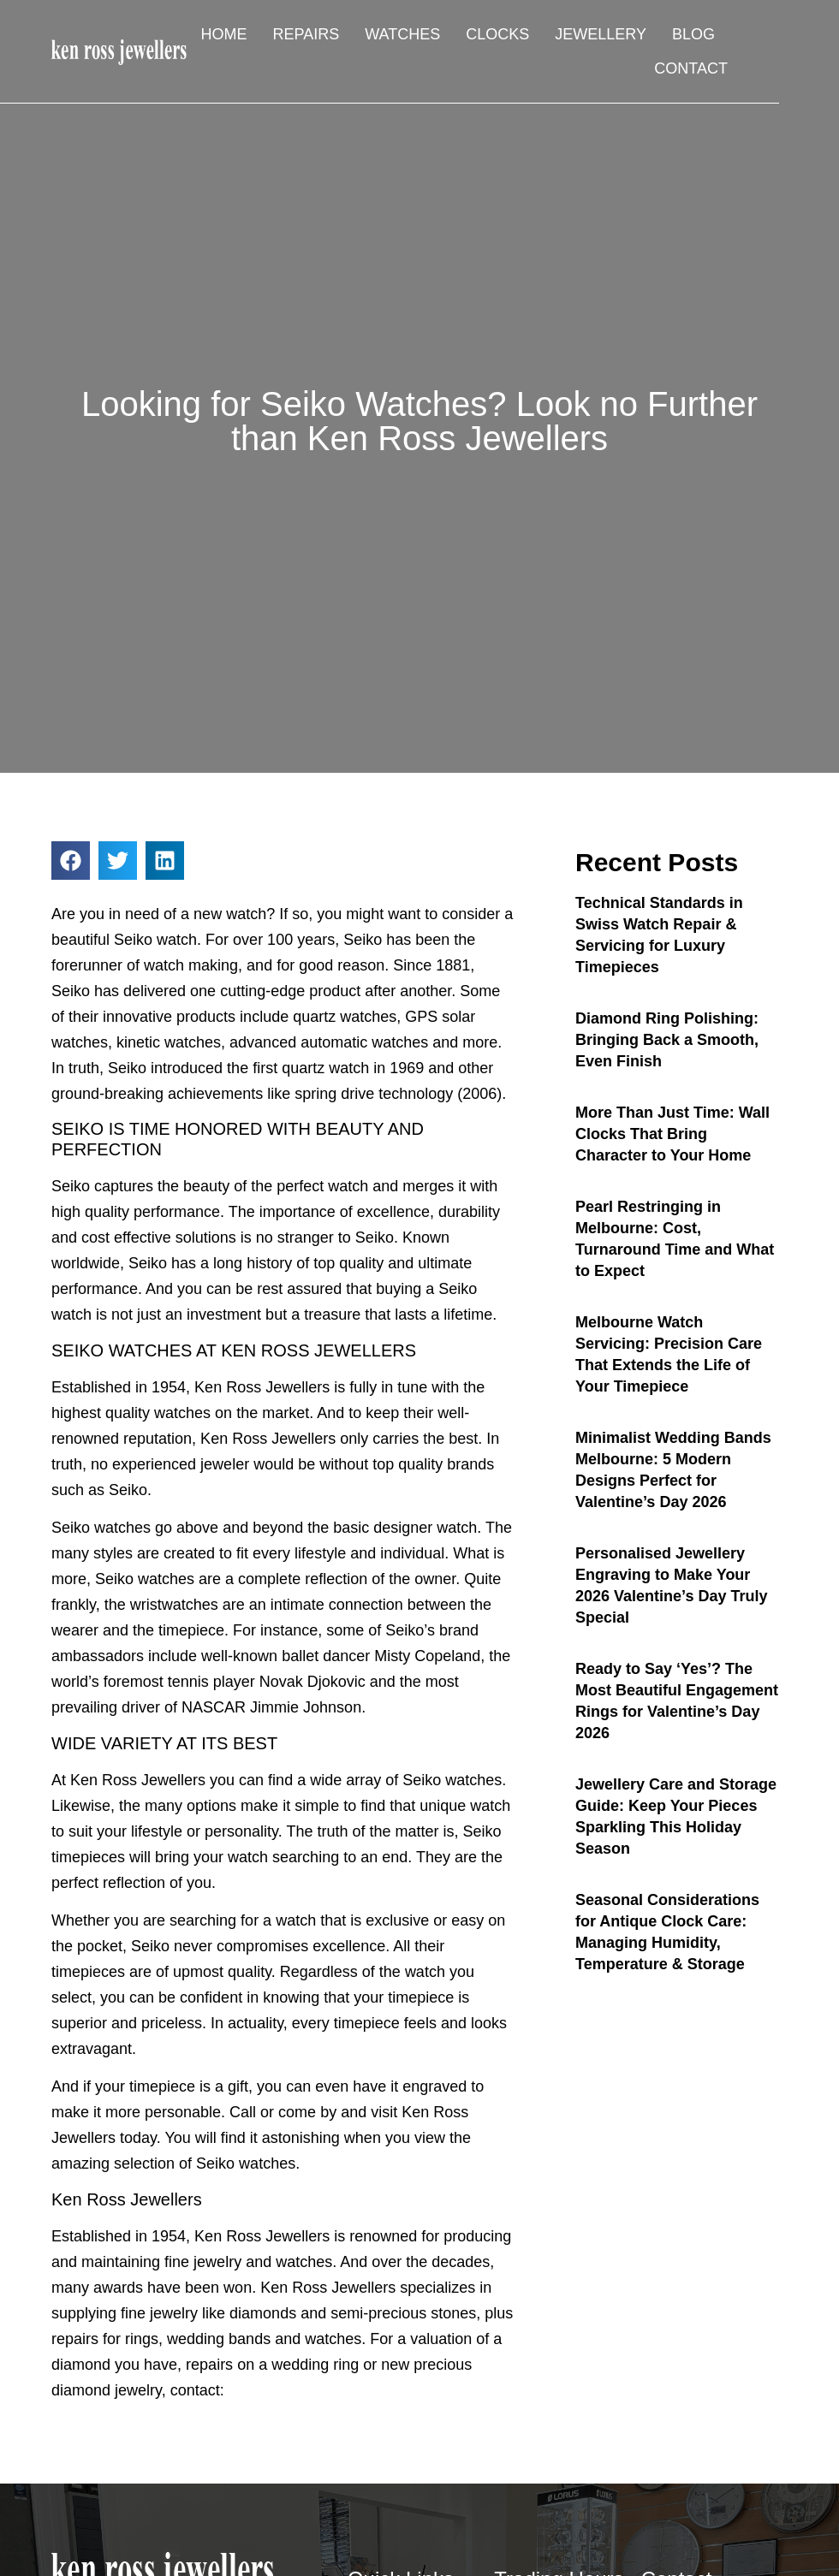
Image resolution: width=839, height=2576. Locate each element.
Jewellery (600, 34)
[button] (70, 860)
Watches (402, 34)
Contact (691, 68)
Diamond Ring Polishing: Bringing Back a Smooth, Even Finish (667, 1040)
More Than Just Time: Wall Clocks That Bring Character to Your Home (672, 1134)
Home (224, 34)
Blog (693, 34)
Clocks (497, 34)
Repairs (306, 34)
